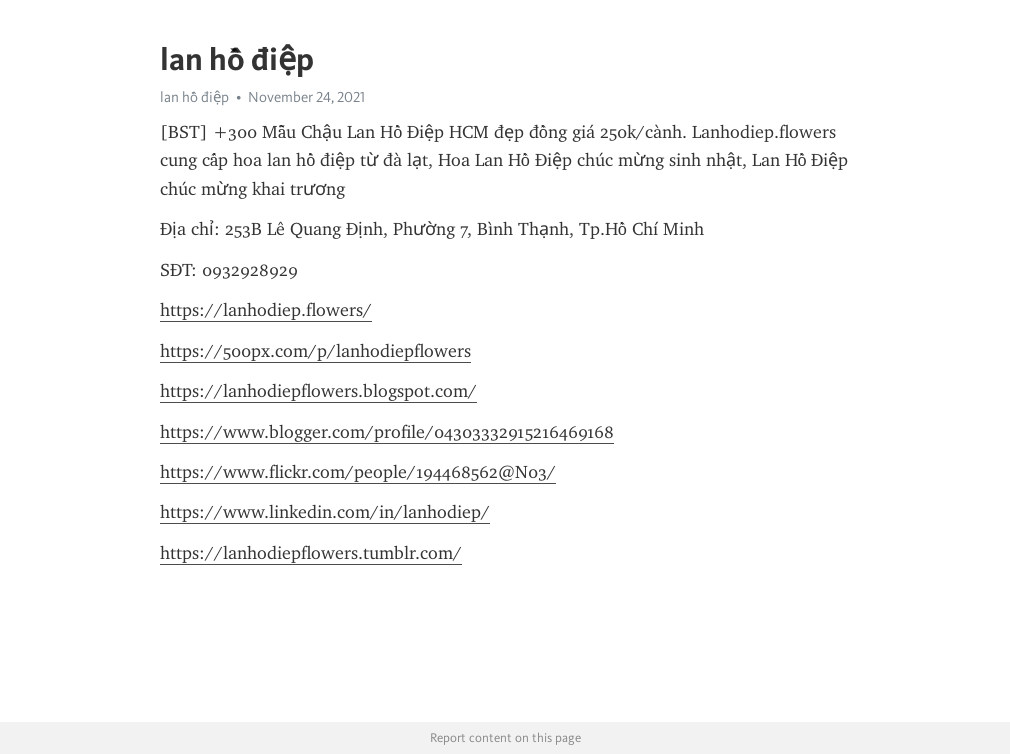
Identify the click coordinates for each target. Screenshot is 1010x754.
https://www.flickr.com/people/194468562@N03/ (358, 472)
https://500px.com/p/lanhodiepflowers (315, 351)
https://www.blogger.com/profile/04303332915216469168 (387, 432)
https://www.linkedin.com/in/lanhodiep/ (325, 512)
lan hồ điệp (194, 97)
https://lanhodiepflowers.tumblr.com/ (311, 553)
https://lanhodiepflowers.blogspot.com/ (318, 391)
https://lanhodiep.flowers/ (266, 310)
